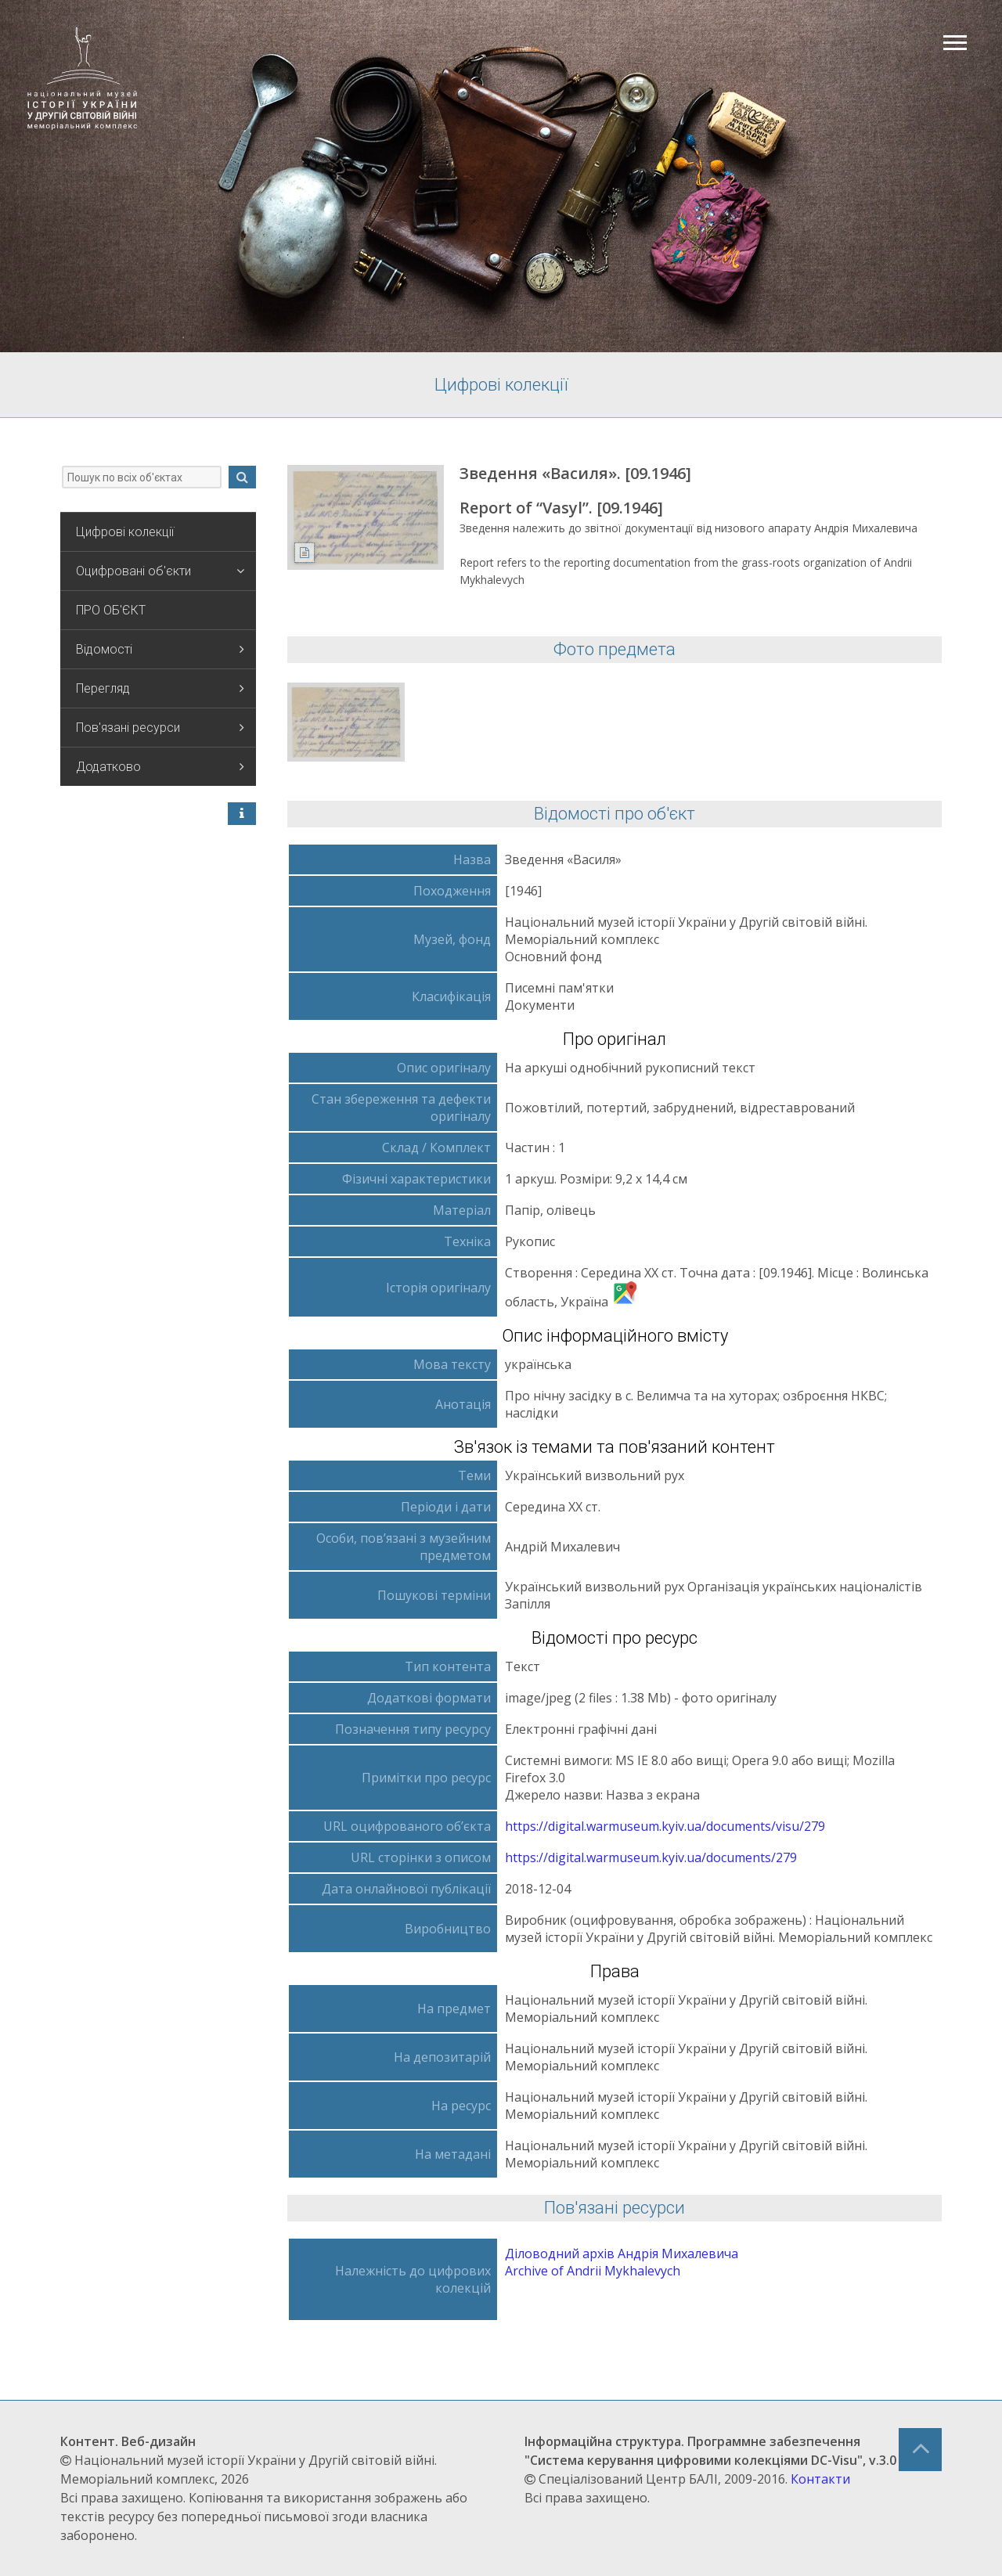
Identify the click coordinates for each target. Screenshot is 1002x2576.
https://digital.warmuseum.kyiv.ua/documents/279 (651, 1857)
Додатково (160, 766)
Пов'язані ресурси (160, 727)
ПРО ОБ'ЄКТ (111, 610)
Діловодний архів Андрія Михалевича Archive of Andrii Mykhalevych (621, 2262)
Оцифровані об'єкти (160, 571)
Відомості (160, 649)
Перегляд (160, 688)
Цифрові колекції (125, 531)
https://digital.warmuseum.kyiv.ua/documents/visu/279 (665, 1826)
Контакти (820, 2479)
